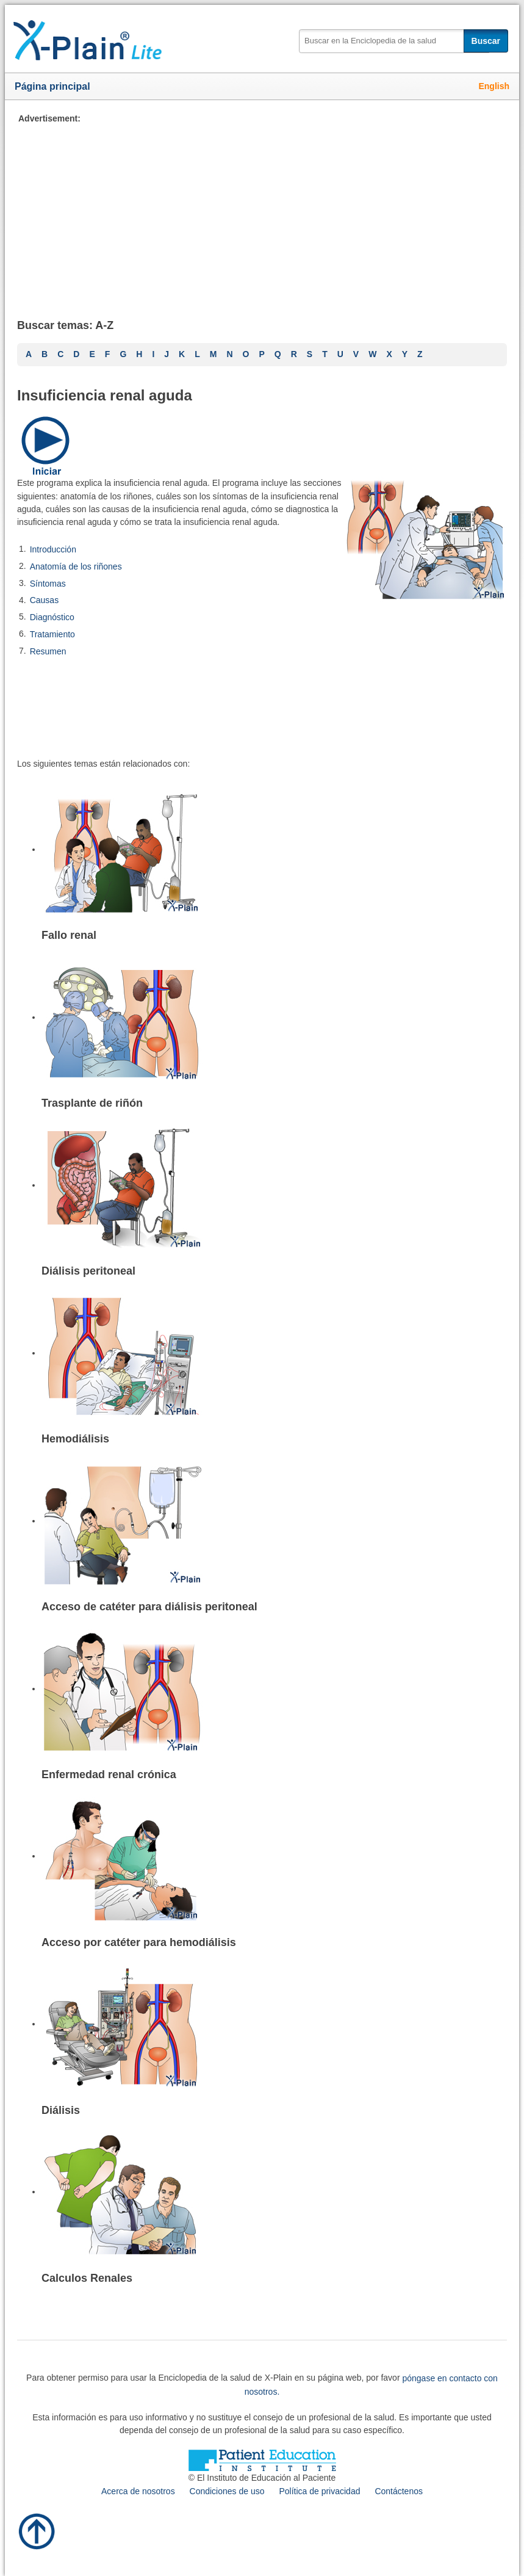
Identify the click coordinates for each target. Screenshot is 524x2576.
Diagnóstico (52, 617)
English (493, 86)
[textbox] (394, 41)
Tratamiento (52, 634)
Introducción (53, 549)
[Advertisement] (262, 210)
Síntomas (48, 583)
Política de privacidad (319, 2491)
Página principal (52, 86)
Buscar (486, 41)
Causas (44, 600)
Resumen (48, 651)
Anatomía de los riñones (76, 566)
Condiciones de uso (227, 2491)
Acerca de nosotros (138, 2491)
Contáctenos (399, 2491)
